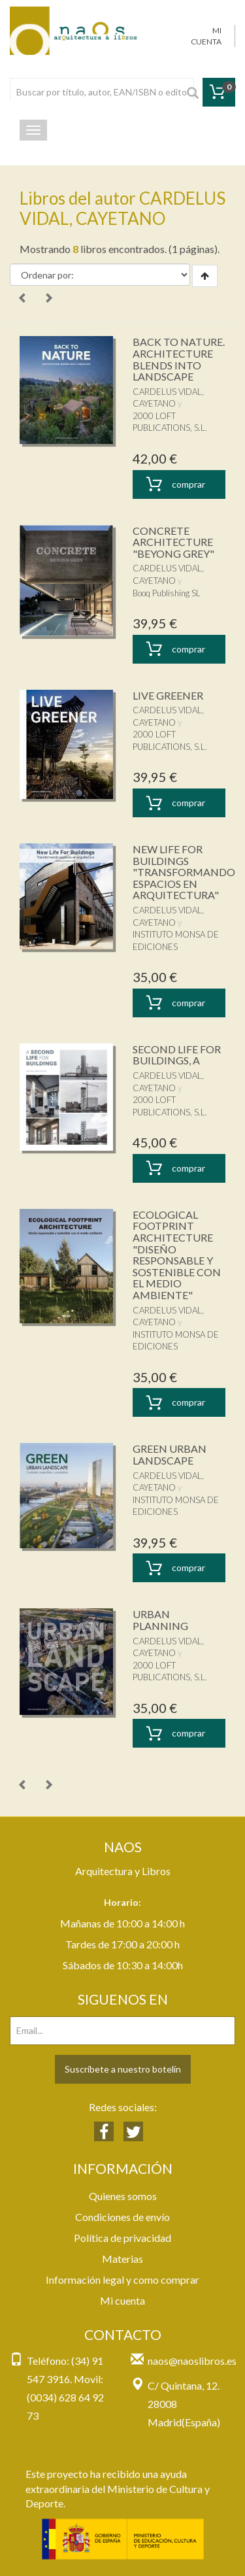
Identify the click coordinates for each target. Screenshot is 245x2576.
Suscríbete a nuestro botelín (123, 2069)
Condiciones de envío (122, 2217)
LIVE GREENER (168, 695)
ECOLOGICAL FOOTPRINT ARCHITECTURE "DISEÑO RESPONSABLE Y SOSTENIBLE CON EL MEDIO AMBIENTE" (177, 1254)
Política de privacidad (122, 2237)
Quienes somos (123, 2196)
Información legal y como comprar (122, 2279)
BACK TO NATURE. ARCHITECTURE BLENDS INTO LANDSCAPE (179, 358)
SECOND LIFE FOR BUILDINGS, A (177, 1055)
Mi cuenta (122, 2300)
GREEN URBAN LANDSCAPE (169, 1454)
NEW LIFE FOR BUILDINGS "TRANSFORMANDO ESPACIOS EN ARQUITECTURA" (184, 872)
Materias (122, 2258)
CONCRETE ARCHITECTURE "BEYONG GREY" (173, 542)
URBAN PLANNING (160, 1620)
